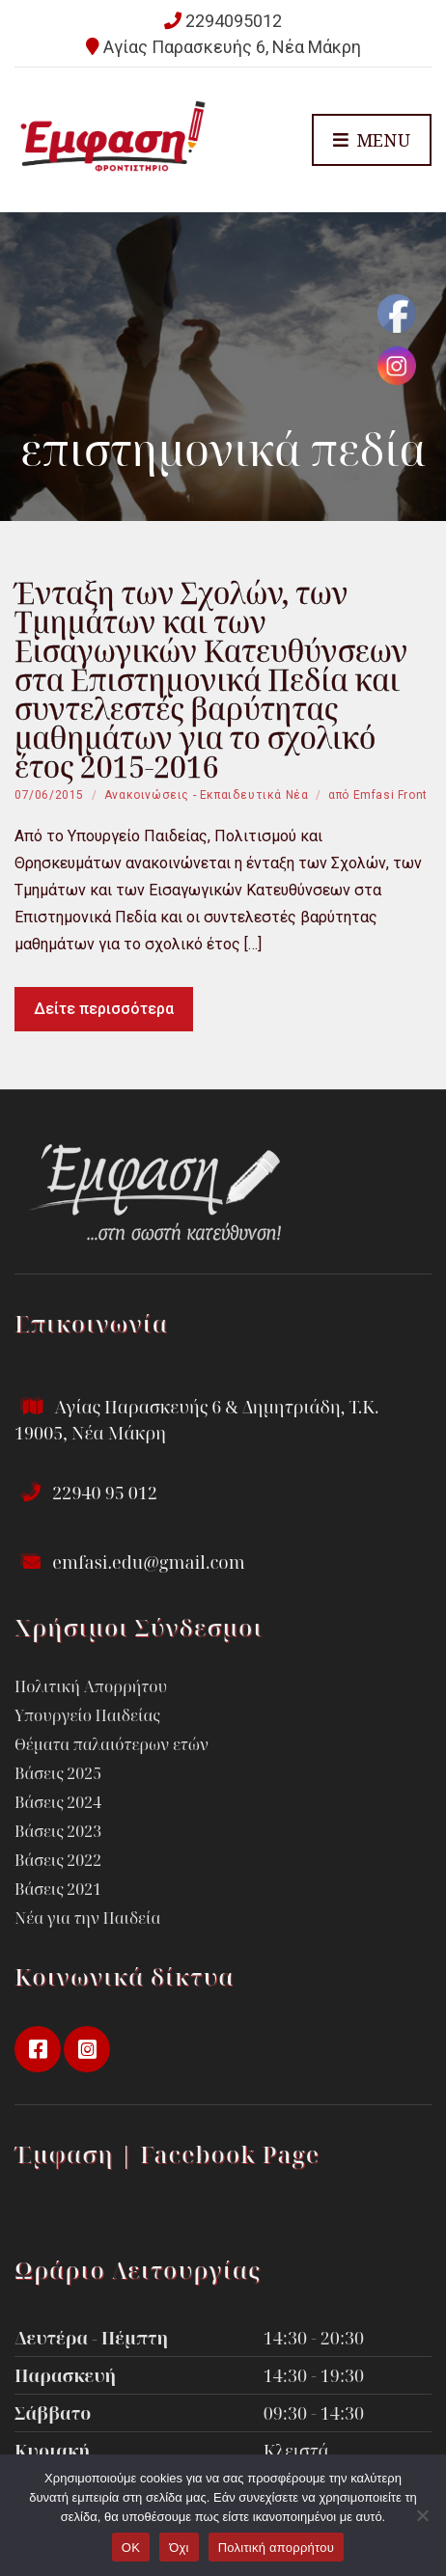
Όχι (179, 2547)
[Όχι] (422, 2515)
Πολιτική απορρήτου (276, 2547)
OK (131, 2547)
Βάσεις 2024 (57, 1802)
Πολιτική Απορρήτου (90, 1686)
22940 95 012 (85, 1492)
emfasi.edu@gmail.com (129, 1562)
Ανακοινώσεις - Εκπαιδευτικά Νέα (206, 795)
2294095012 (233, 21)
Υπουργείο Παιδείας (87, 1715)
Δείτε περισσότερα (104, 1009)
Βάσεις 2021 (57, 1889)
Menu (371, 140)
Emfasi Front (390, 795)
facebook (37, 2049)
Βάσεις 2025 (57, 1773)
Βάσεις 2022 (57, 1860)
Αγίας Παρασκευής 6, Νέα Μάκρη (232, 47)
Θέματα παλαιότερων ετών (111, 1744)
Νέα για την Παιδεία (87, 1918)
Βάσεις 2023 (57, 1831)
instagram (87, 2049)
